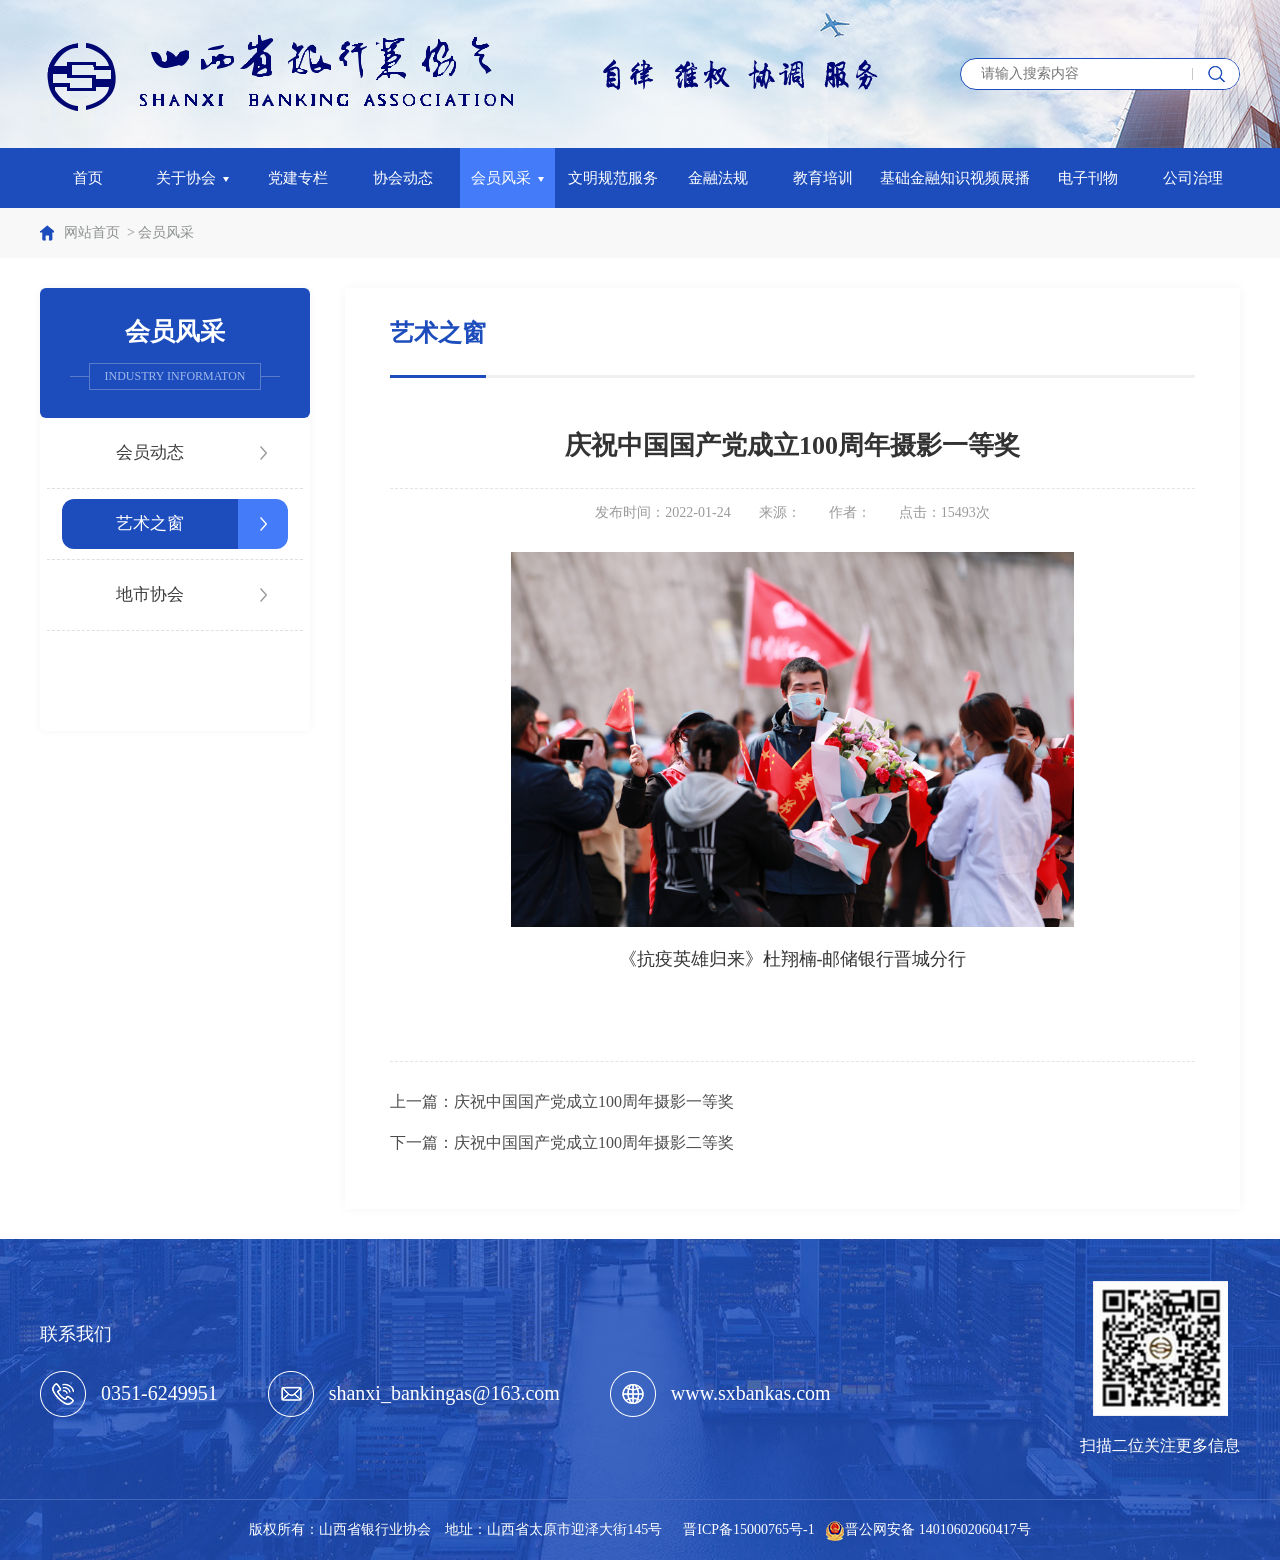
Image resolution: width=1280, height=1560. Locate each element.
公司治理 (1193, 178)
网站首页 (92, 232)
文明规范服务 (613, 178)
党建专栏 (298, 178)
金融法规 (718, 178)
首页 (88, 178)
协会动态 (403, 178)
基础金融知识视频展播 (955, 178)
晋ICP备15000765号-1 (748, 1529)
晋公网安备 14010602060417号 (938, 1529)
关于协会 (193, 178)
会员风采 (508, 178)
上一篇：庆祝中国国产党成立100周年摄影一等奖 (562, 1101)
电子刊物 (1088, 178)
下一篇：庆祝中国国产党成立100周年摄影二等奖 (562, 1142)
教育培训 (823, 178)
